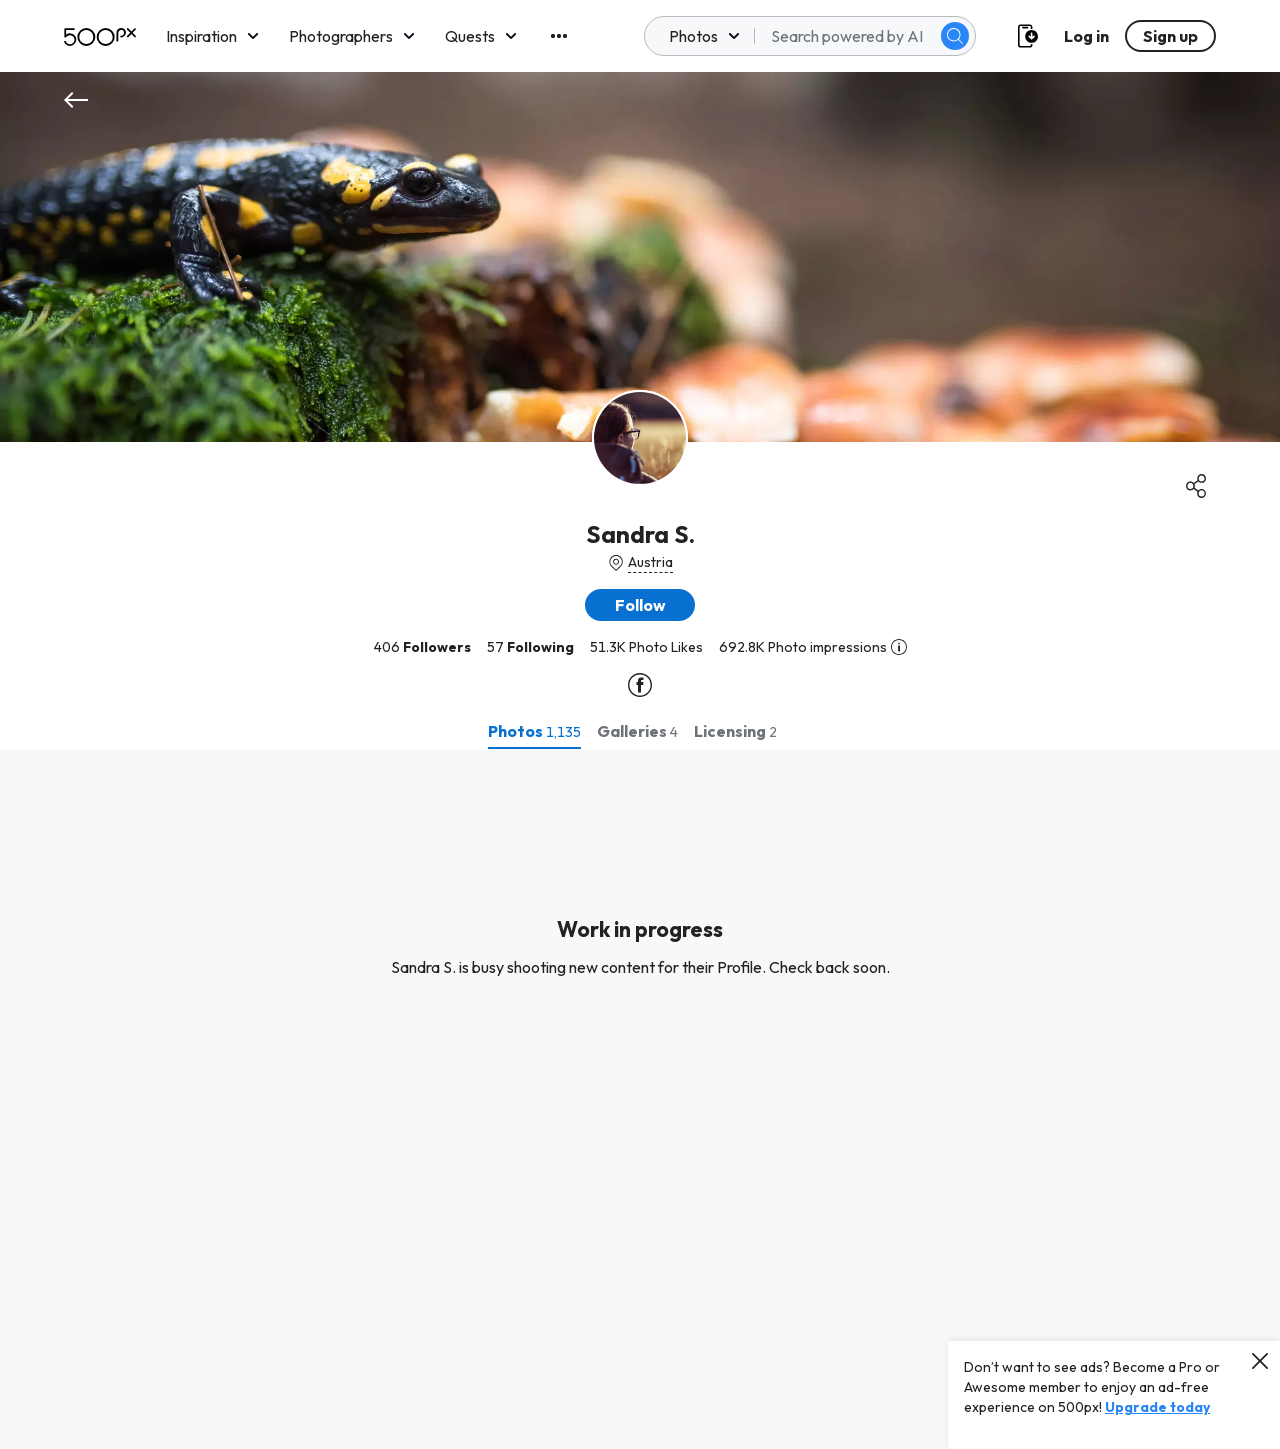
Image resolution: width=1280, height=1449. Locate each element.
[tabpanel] (640, 1099)
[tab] (534, 731)
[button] (640, 605)
